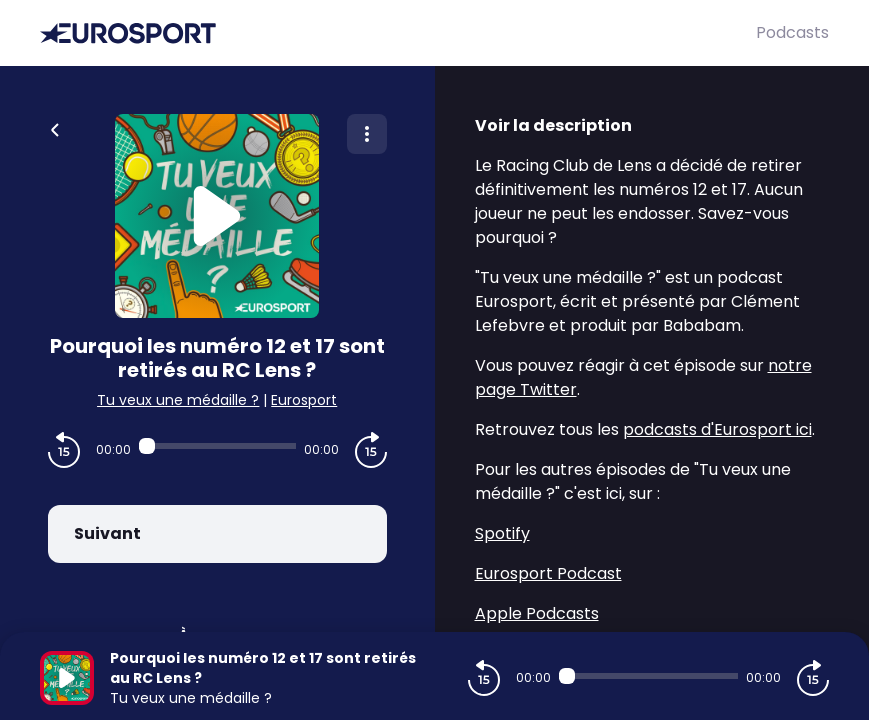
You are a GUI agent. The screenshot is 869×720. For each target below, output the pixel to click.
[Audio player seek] (217, 446)
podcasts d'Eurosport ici (717, 429)
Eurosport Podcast (548, 573)
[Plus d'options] (367, 134)
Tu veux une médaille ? (178, 400)
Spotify (502, 533)
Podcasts (792, 32)
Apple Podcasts (537, 613)
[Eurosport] (398, 33)
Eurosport (304, 400)
